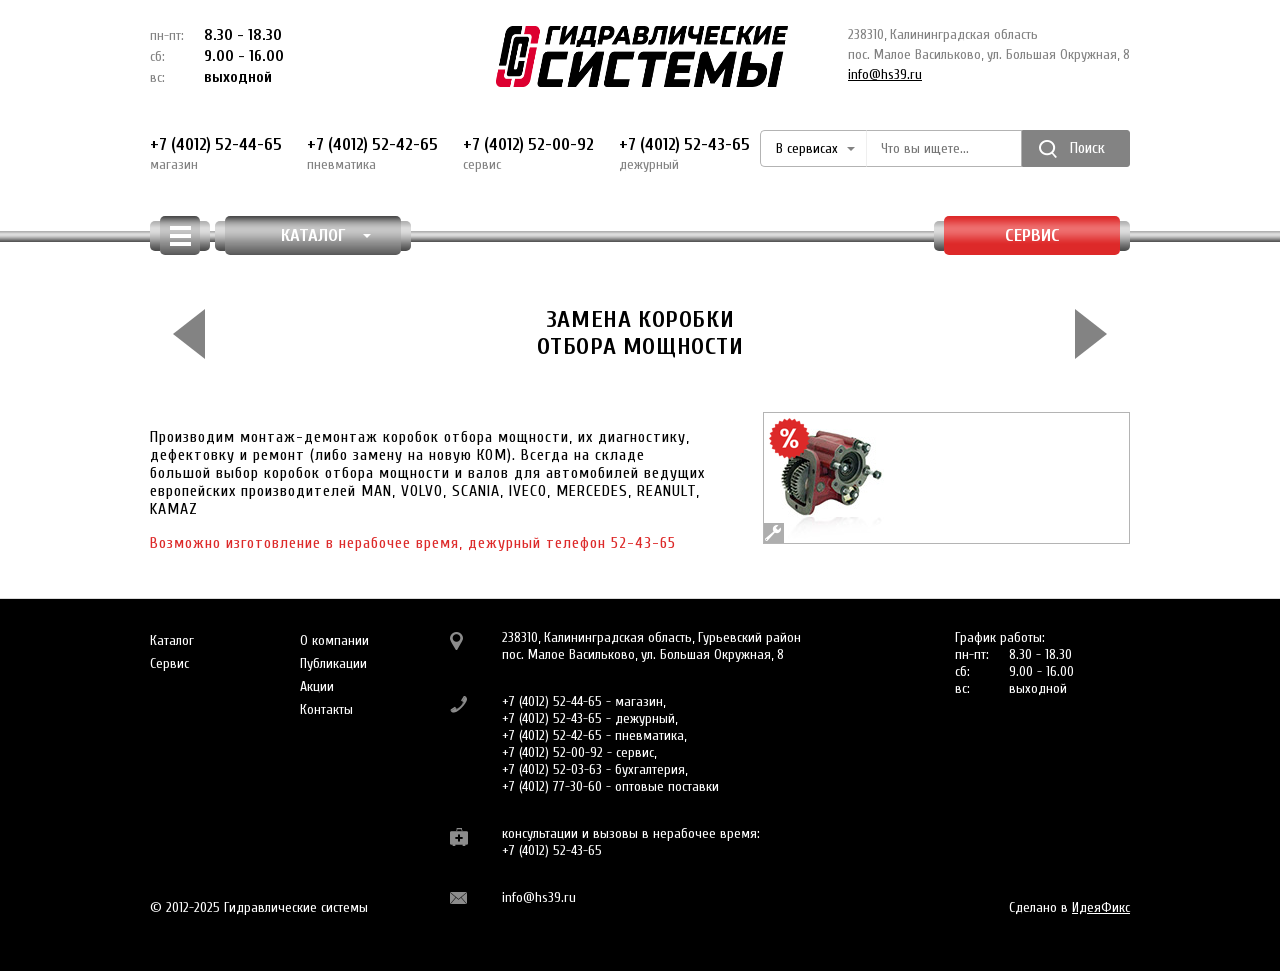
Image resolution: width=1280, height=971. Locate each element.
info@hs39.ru (885, 74)
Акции (317, 686)
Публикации (333, 663)
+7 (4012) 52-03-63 (552, 769)
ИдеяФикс (1101, 907)
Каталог (172, 640)
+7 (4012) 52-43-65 (684, 154)
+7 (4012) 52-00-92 (528, 154)
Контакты (326, 709)
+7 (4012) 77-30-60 (552, 786)
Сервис (1032, 235)
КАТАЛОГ (326, 235)
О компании (334, 640)
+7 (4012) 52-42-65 (372, 154)
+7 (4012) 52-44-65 (216, 154)
